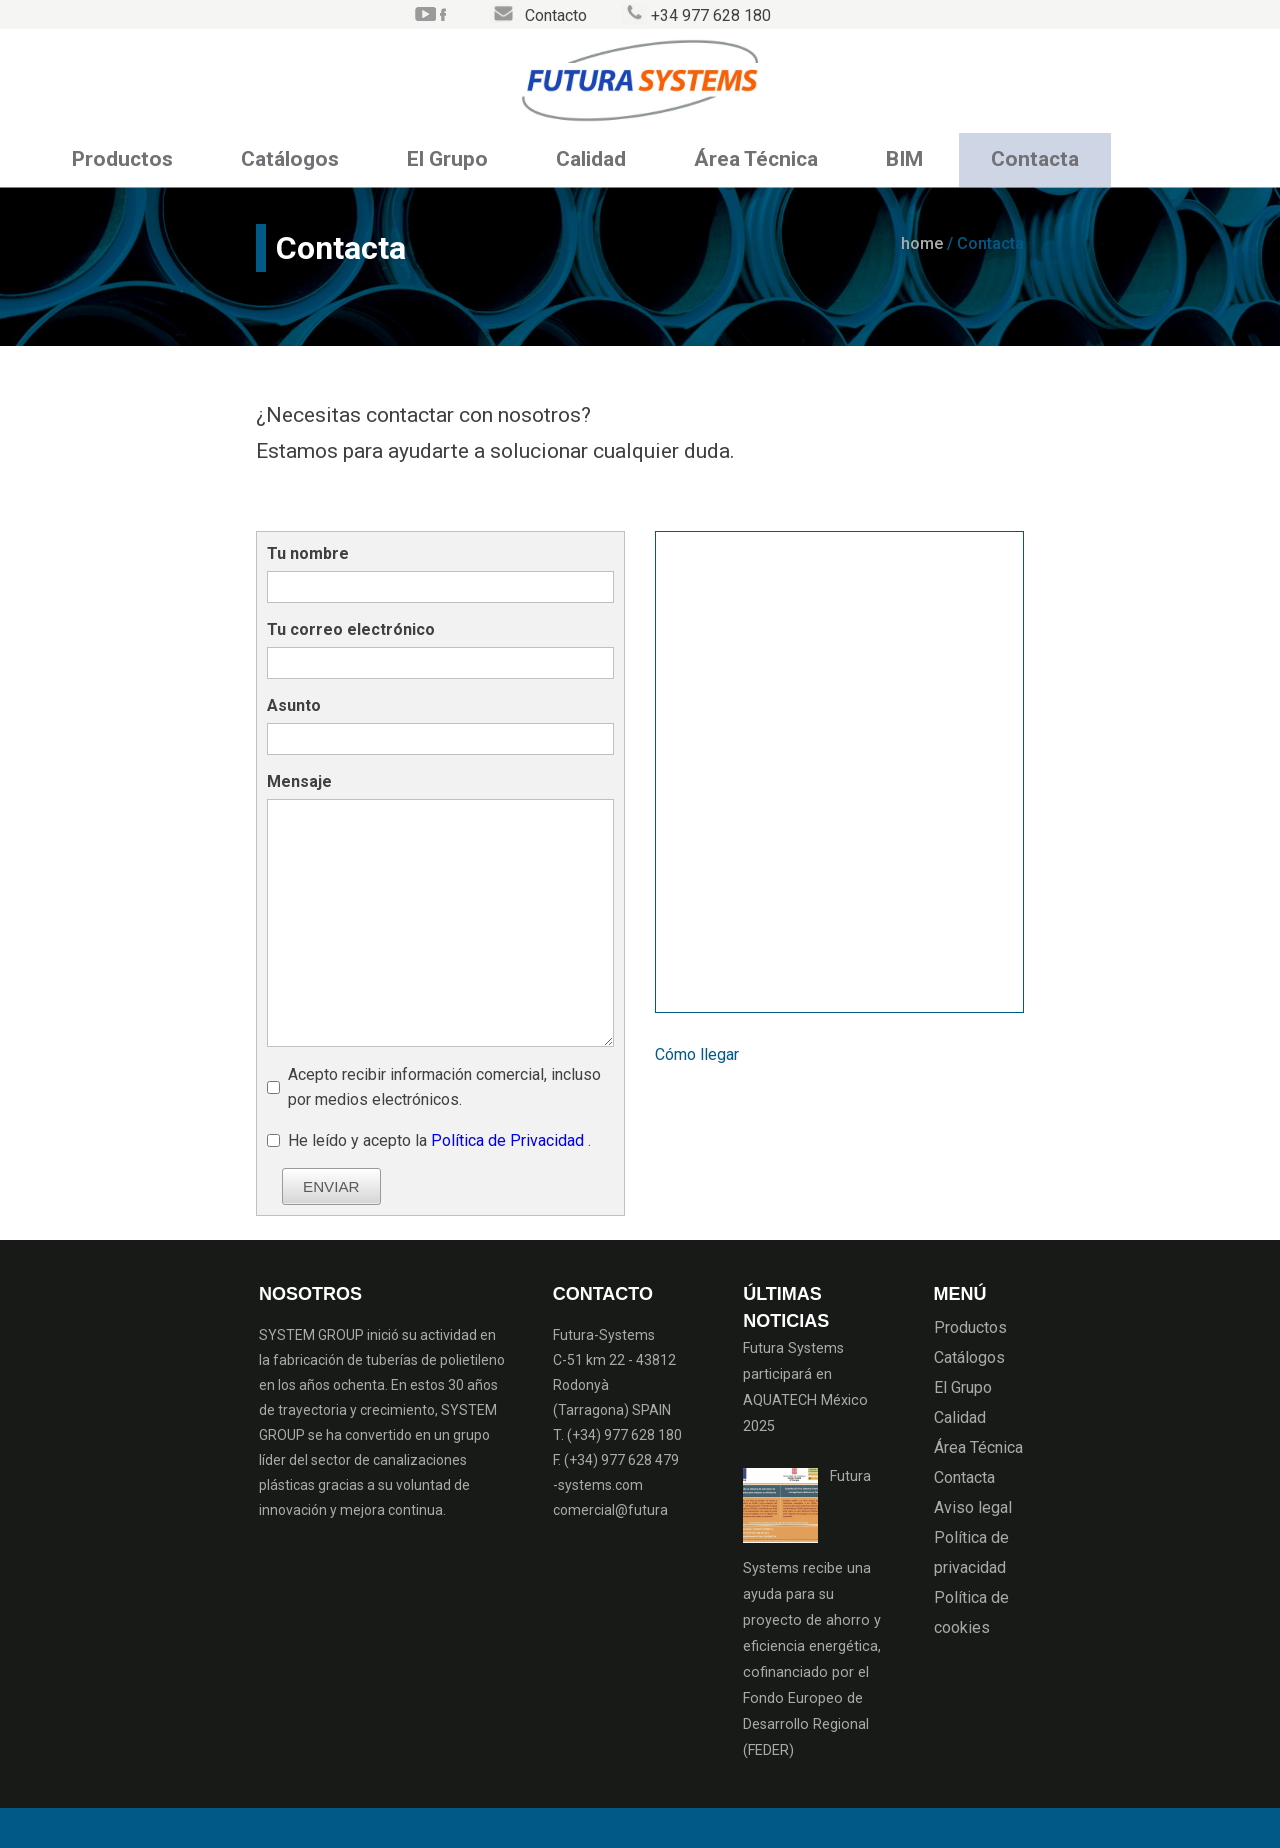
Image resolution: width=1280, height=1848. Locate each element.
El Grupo (447, 159)
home (922, 243)
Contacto (556, 15)
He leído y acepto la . (439, 1140)
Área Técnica (756, 159)
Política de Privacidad (509, 1140)
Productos (122, 159)
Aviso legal (973, 1507)
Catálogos (290, 159)
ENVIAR (331, 1186)
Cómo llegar (697, 1054)
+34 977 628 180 (711, 15)
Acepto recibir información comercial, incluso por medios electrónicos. (444, 1087)
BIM (904, 159)
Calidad (591, 159)
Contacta (1035, 159)
